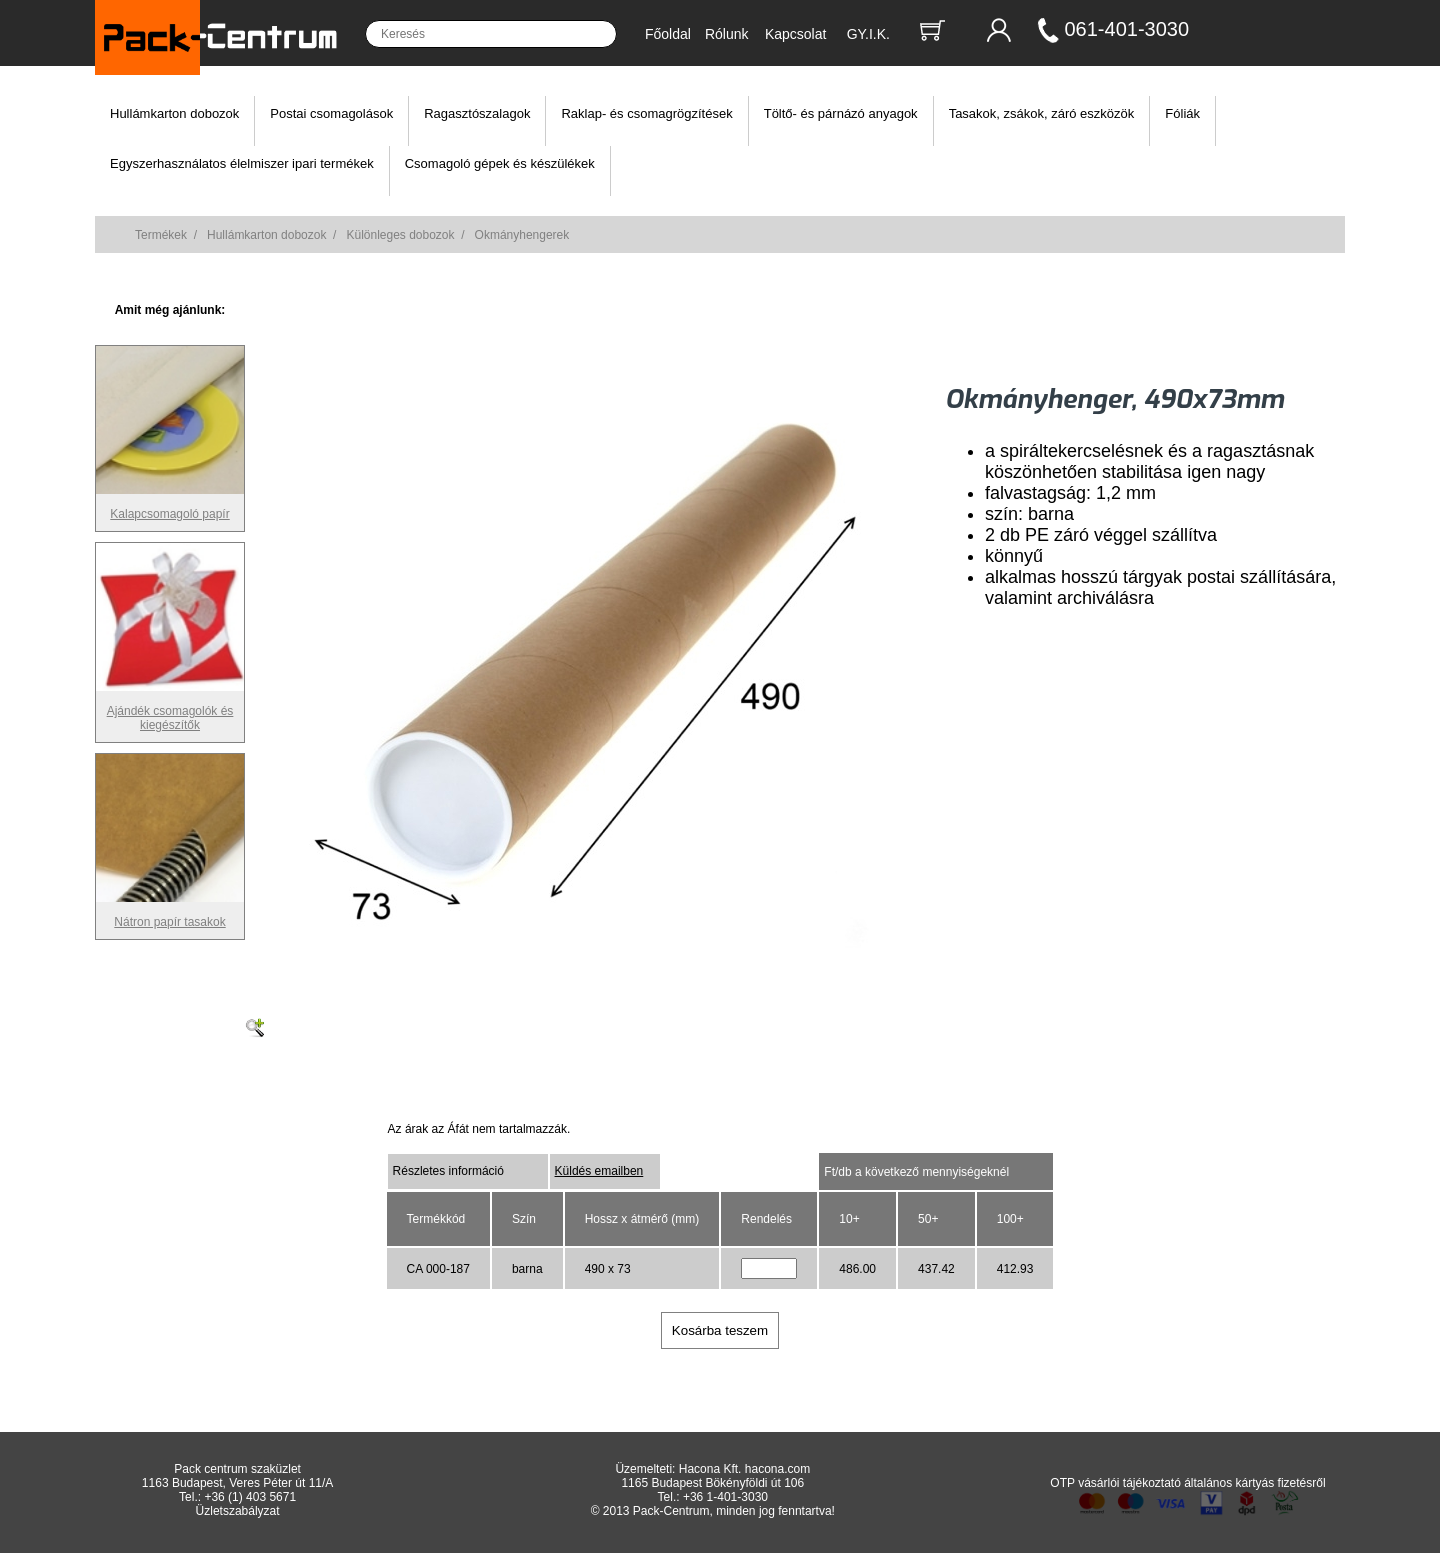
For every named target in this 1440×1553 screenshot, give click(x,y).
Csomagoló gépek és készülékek (500, 163)
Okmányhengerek (522, 235)
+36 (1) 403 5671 (250, 1497)
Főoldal (668, 34)
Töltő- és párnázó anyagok (841, 113)
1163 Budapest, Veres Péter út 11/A (237, 1483)
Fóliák (1182, 113)
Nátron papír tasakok (170, 915)
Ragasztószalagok (477, 113)
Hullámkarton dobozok (174, 113)
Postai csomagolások (331, 113)
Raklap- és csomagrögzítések (646, 113)
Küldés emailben (599, 1171)
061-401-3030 (1127, 29)
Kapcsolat (795, 34)
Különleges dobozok (400, 235)
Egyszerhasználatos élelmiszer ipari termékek (242, 163)
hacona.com (777, 1469)
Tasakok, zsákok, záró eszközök (1042, 113)
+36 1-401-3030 (725, 1497)
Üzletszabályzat (238, 1511)
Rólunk (727, 34)
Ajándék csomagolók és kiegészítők (170, 711)
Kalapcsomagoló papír (170, 507)
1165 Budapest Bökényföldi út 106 (712, 1483)
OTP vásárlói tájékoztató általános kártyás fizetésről (1187, 1483)
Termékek (161, 235)
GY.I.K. (868, 34)
